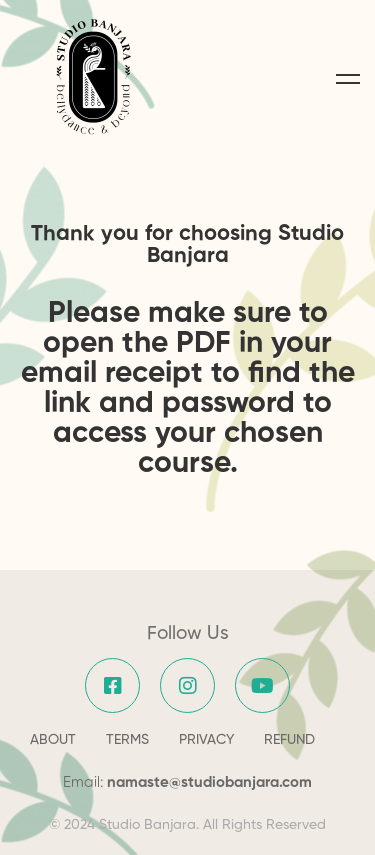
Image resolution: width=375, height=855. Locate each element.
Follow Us (188, 633)
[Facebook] (112, 685)
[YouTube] (262, 685)
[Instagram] (187, 685)
